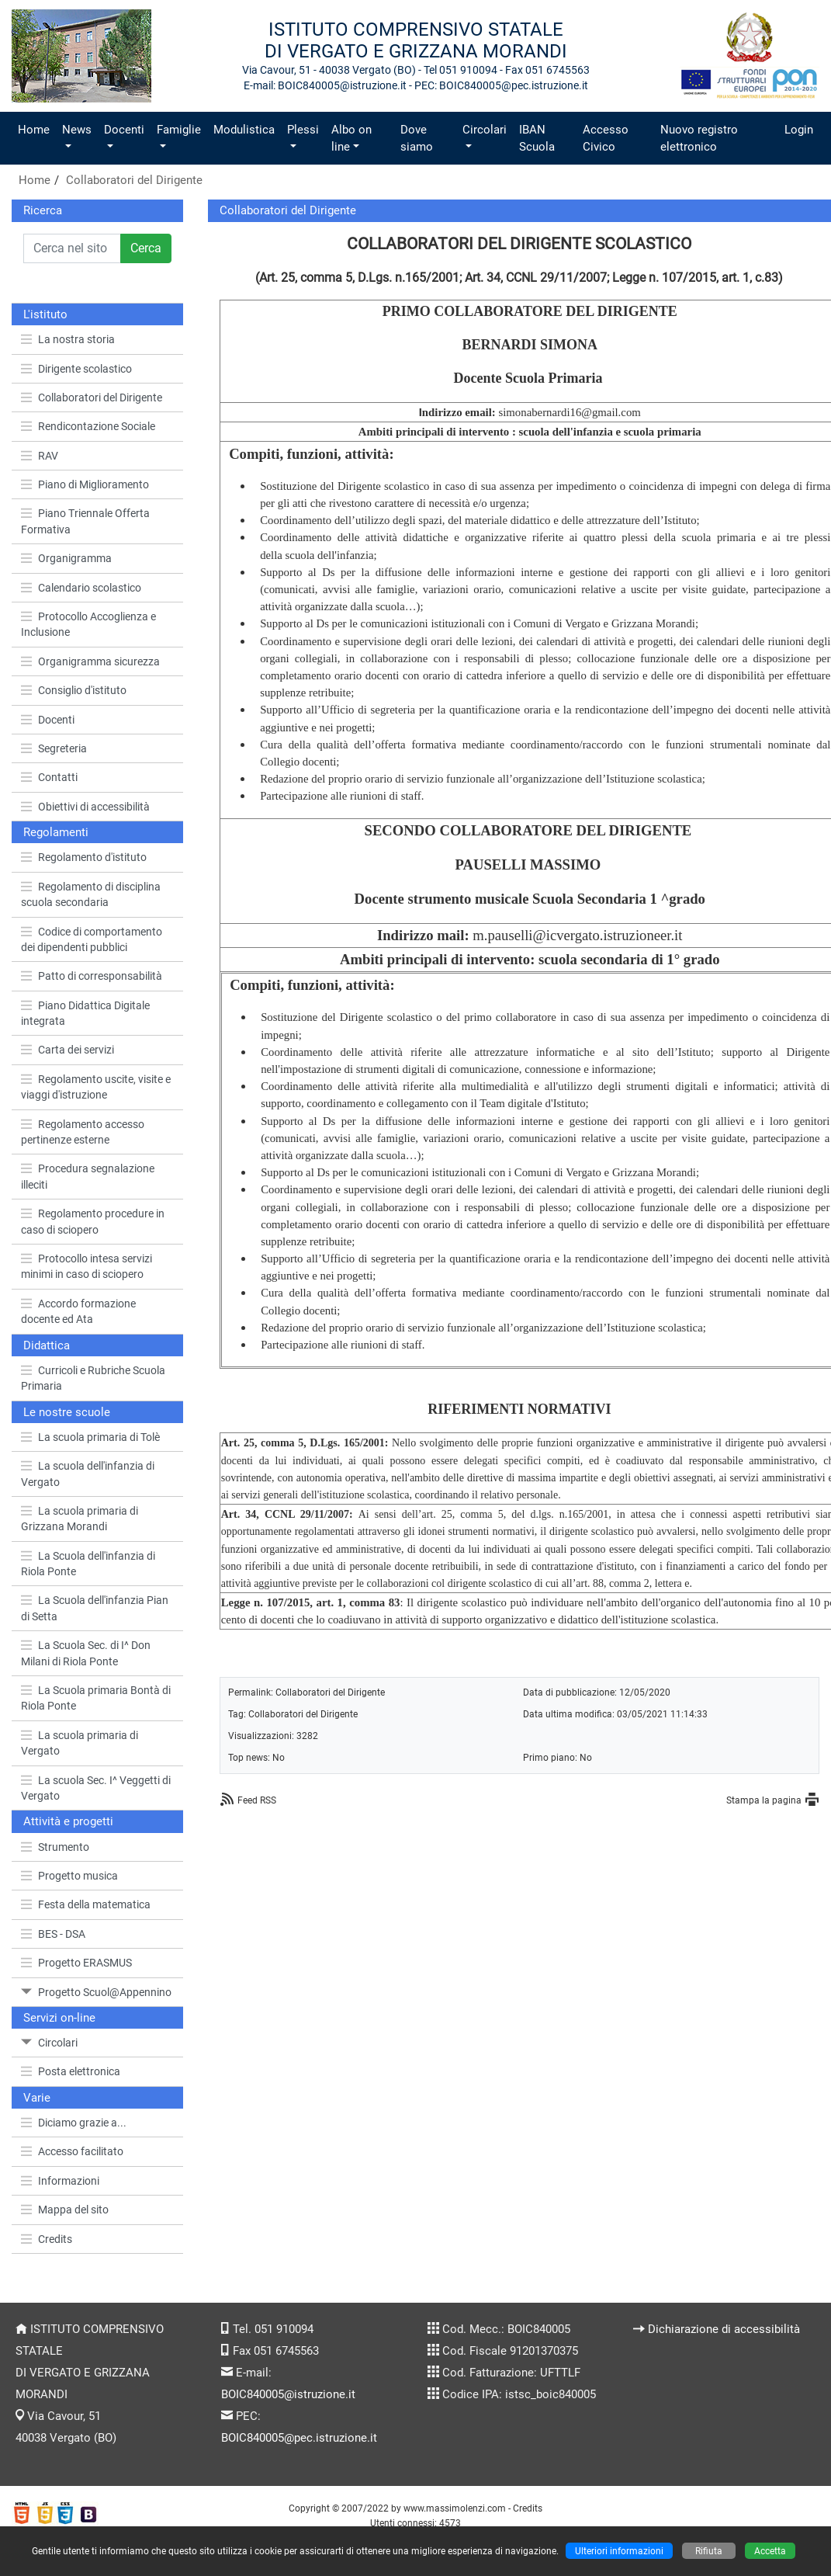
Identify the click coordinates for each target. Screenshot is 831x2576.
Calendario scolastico (81, 588)
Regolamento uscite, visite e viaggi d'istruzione (96, 1087)
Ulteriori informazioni (619, 2551)
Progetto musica (69, 1876)
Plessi (303, 130)
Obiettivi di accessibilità (85, 806)
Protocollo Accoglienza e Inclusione (88, 624)
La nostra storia (68, 339)
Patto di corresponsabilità (91, 976)
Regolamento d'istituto (84, 857)
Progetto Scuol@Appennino (96, 1992)
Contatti (49, 777)
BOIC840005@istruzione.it (288, 2394)
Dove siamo (416, 138)
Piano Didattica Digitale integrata (85, 1013)
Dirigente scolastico (76, 369)
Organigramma (66, 558)
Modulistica (244, 130)
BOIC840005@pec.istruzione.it (299, 2438)
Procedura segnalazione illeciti (87, 1176)
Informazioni (60, 2181)
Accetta (770, 2551)
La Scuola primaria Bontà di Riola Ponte (96, 1698)
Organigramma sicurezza (90, 661)
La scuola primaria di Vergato (79, 1743)
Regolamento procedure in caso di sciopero (92, 1221)
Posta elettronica (70, 2071)
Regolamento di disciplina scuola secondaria (91, 894)
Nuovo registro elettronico (699, 138)
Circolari (484, 130)
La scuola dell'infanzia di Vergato (87, 1474)
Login (798, 130)
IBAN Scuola (537, 138)
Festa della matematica (86, 1904)
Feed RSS (256, 1800)
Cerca (145, 248)
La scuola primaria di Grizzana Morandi (79, 1519)
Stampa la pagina (764, 1800)
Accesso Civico (605, 138)
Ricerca (42, 210)
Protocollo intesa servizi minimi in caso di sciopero (86, 1266)
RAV (39, 456)
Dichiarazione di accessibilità (724, 2329)
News (77, 130)
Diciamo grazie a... (73, 2122)
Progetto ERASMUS (76, 1962)
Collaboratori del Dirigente (134, 180)
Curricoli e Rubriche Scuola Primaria (93, 1378)
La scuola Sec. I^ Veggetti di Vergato (96, 1788)
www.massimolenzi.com (454, 2508)
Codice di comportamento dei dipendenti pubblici (91, 939)
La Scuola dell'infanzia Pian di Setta (94, 1608)
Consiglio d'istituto (73, 690)
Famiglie (179, 130)
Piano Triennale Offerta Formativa (85, 521)
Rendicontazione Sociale (88, 426)
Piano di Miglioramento (85, 484)
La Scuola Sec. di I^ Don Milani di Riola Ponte (86, 1653)
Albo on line (351, 138)
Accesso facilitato (72, 2151)
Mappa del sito (65, 2209)
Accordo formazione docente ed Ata (78, 1311)
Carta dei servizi (67, 1049)
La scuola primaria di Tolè (90, 1437)
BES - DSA (53, 1934)
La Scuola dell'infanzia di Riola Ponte (88, 1564)
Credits (46, 2239)
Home (34, 130)
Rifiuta (708, 2551)
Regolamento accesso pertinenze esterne (82, 1132)
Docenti (124, 130)
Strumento (55, 1847)
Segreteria (54, 748)
